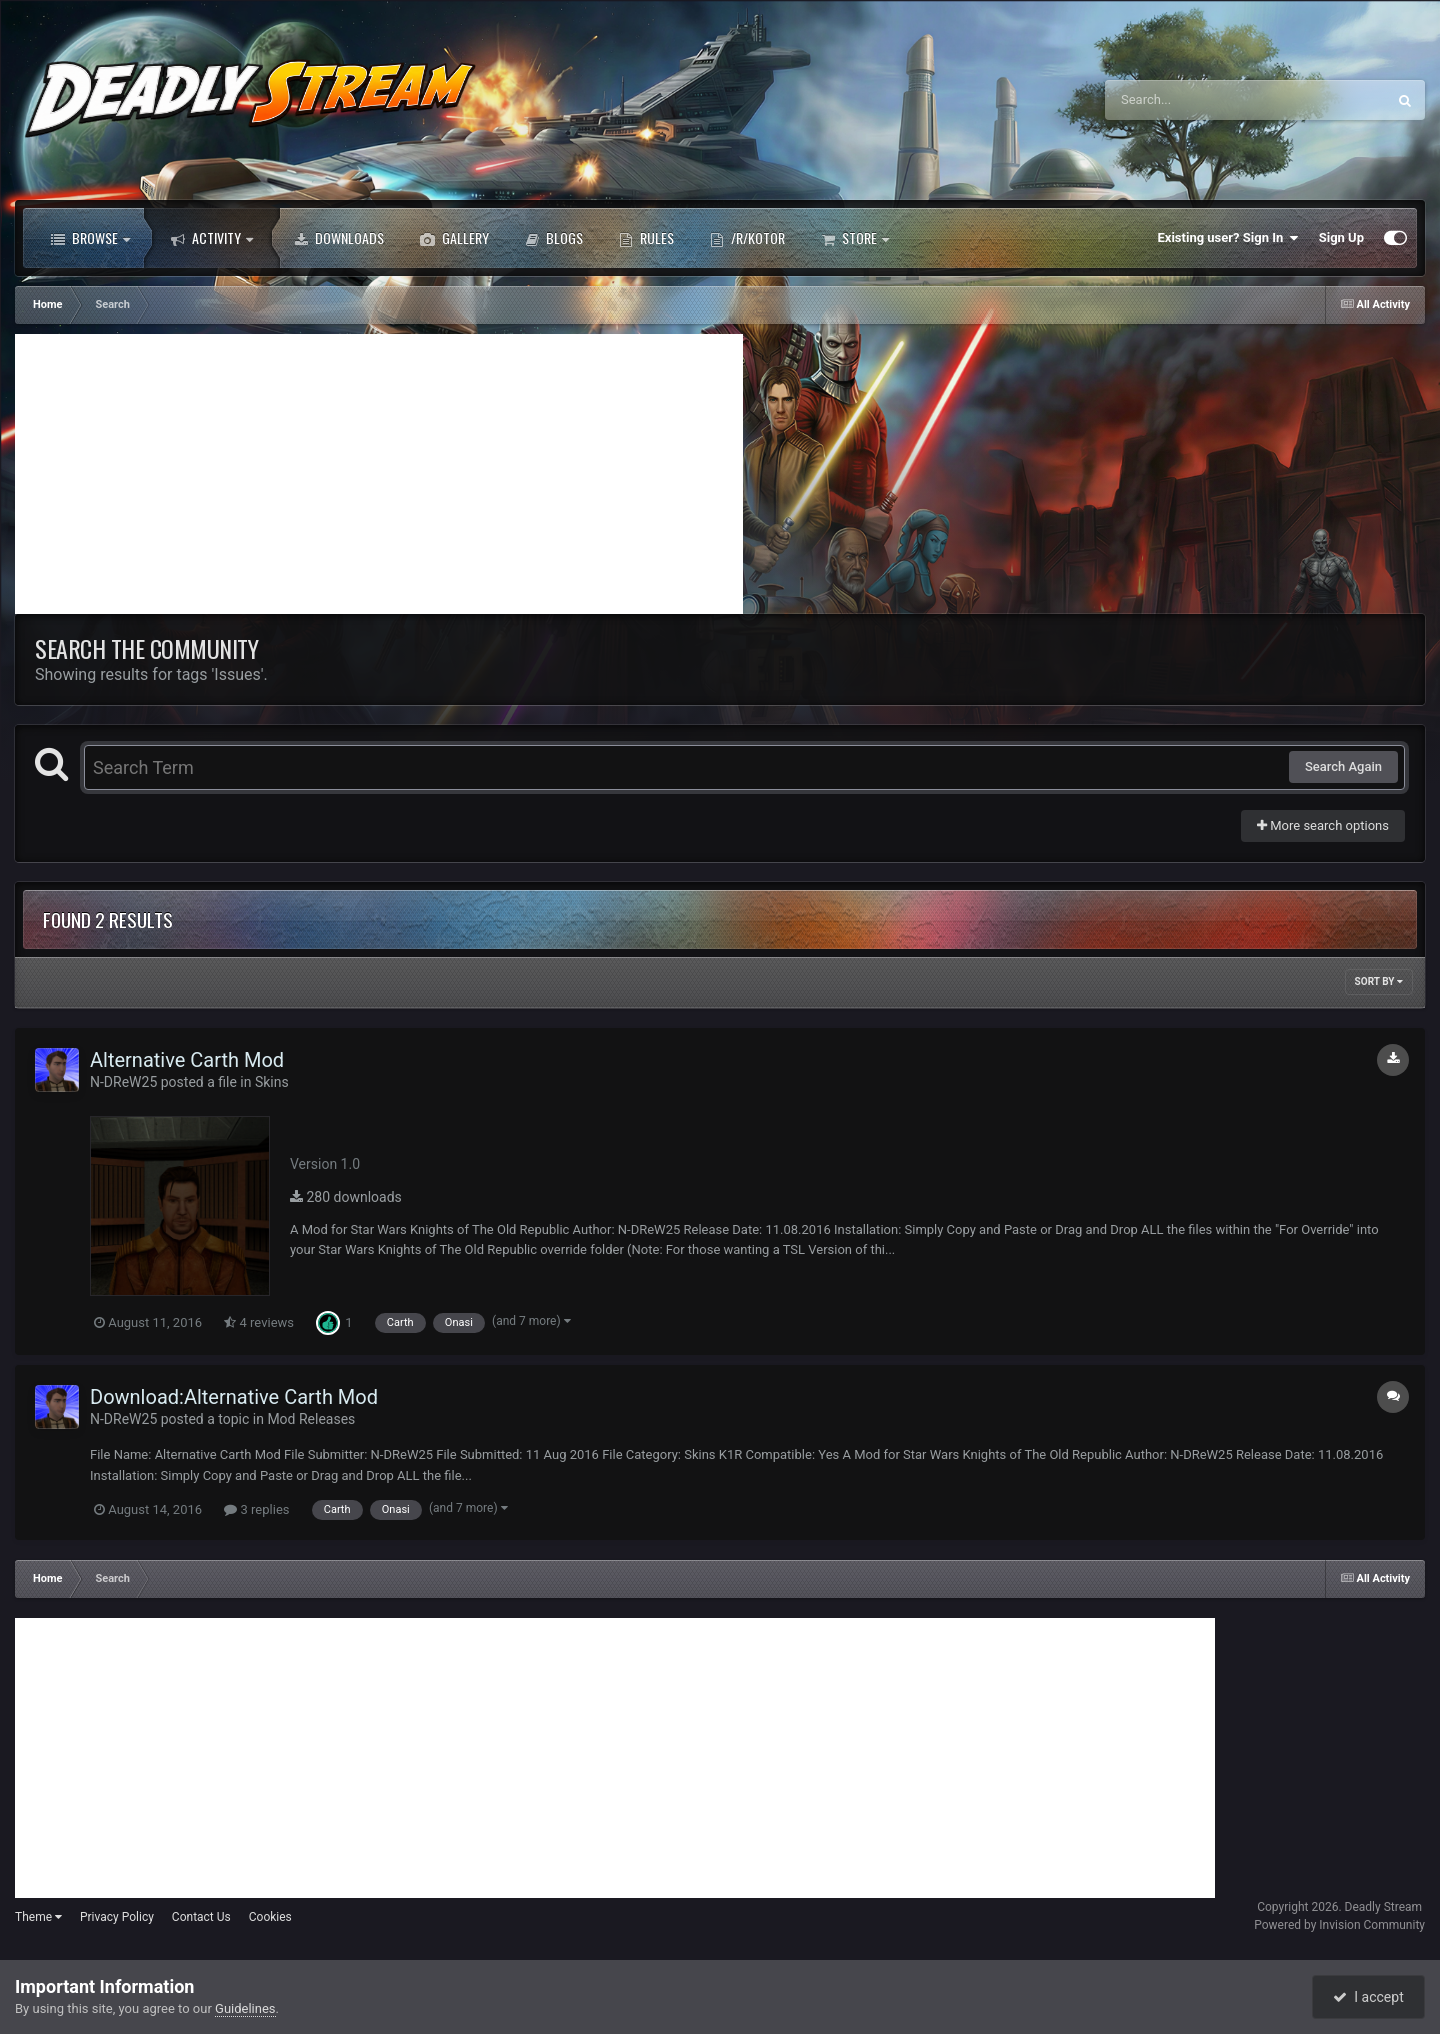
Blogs (554, 238)
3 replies (256, 1509)
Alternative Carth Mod (187, 1060)
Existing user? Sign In (1228, 238)
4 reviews (259, 1322)
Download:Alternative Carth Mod (234, 1397)
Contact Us (201, 1917)
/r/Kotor (747, 238)
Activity (212, 238)
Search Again (1343, 766)
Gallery (454, 238)
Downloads (339, 238)
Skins (272, 1082)
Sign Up (1341, 237)
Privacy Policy (117, 1917)
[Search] (1195, 100)
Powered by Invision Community (1339, 1925)
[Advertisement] (379, 474)
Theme (38, 1917)
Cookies (270, 1917)
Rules (646, 238)
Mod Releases (311, 1419)
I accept (1368, 1997)
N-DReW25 (123, 1082)
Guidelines (245, 2008)
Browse (90, 238)
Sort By (1379, 981)
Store (855, 238)
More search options (1323, 825)
